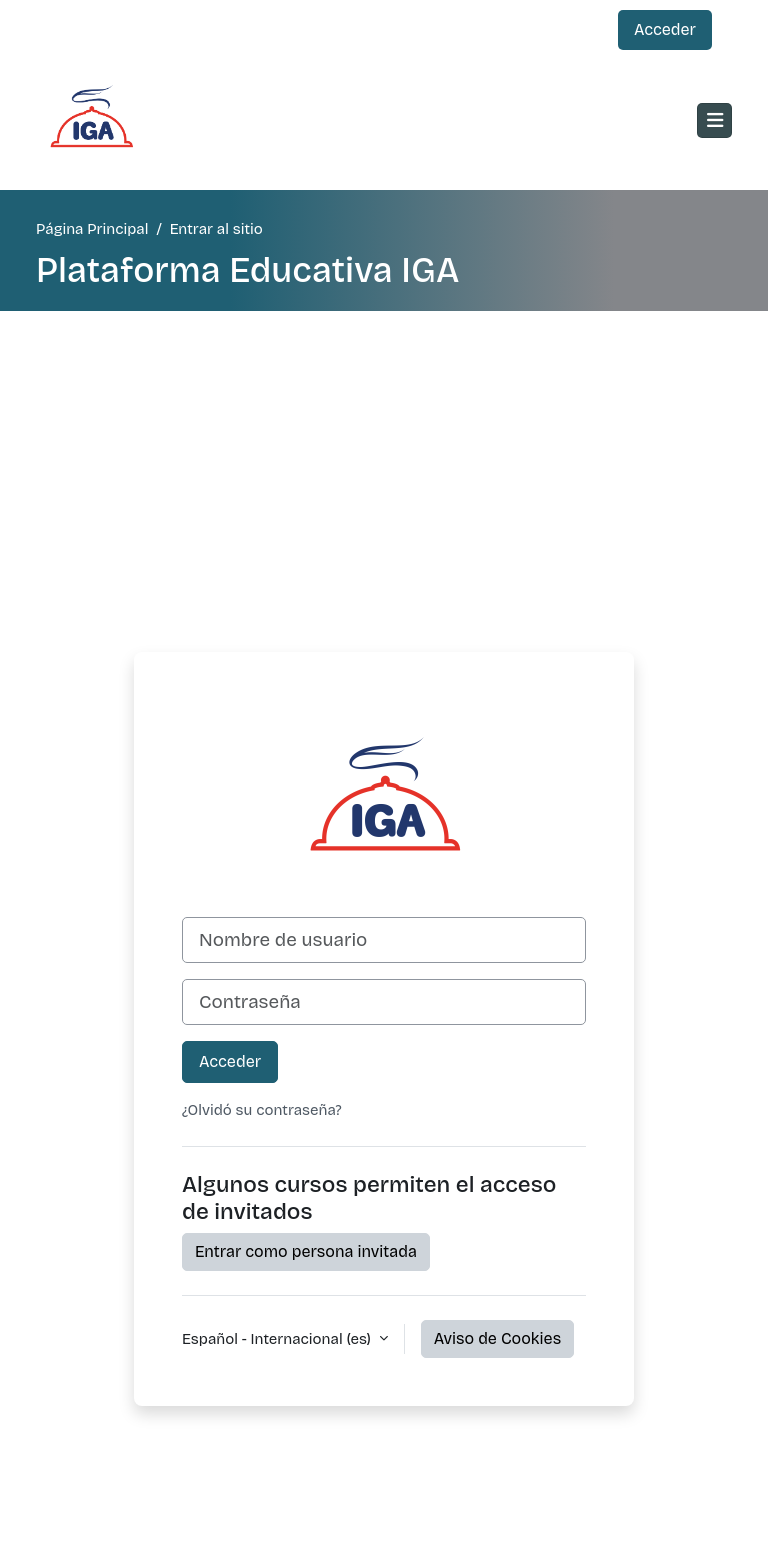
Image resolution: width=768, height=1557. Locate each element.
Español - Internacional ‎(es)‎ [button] (278, 1339)
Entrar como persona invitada (306, 1251)
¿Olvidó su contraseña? (262, 1110)
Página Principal (92, 229)
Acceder (665, 29)
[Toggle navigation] (714, 120)
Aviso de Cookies (497, 1338)
